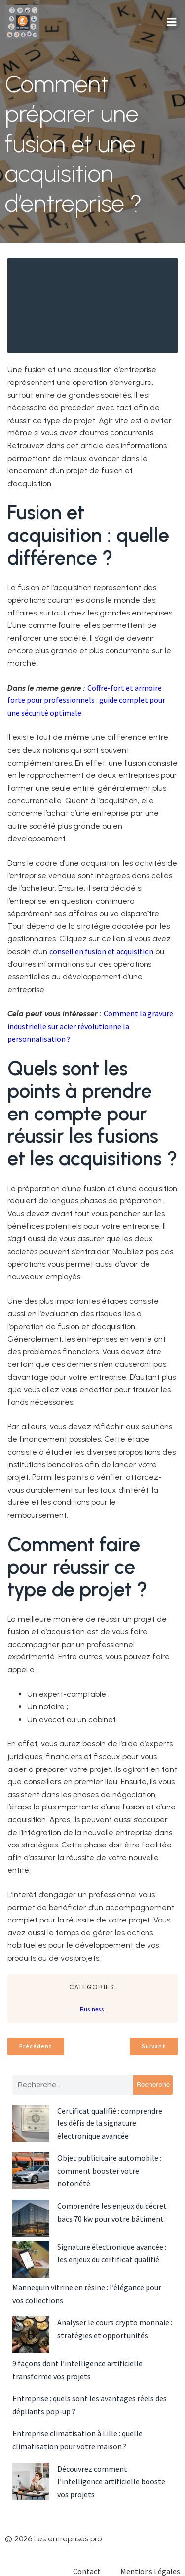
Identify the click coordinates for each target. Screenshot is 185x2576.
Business (92, 2009)
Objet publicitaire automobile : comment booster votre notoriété (109, 2170)
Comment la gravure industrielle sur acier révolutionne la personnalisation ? (90, 1025)
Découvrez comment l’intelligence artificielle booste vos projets (111, 2481)
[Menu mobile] (171, 22)
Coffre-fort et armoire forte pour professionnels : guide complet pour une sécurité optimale (86, 700)
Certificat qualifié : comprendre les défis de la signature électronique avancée (109, 2123)
